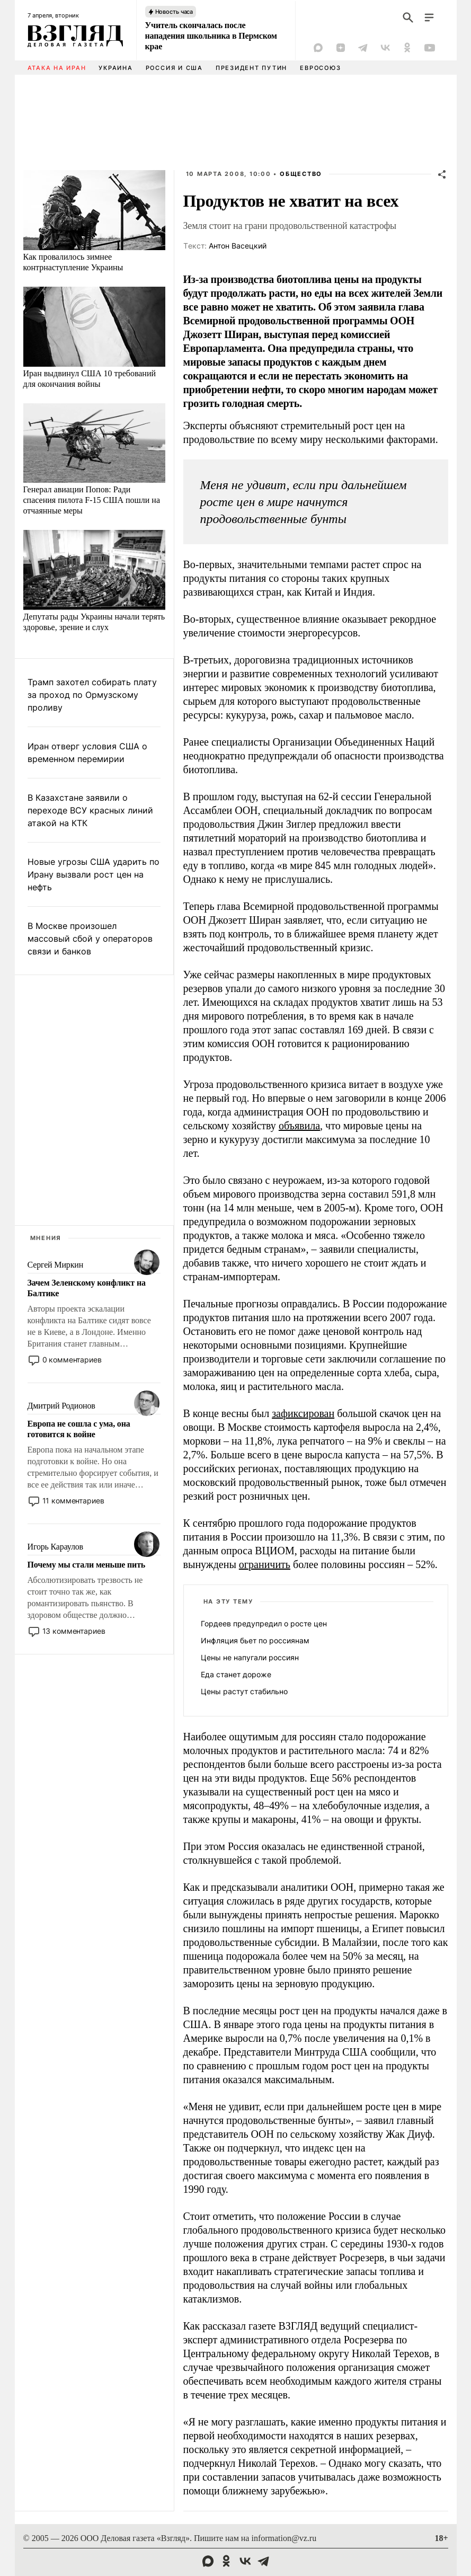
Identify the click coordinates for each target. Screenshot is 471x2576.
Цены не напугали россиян (250, 1657)
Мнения (46, 1238)
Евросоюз (320, 68)
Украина (115, 68)
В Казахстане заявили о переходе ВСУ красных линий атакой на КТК (90, 810)
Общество (301, 174)
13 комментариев (73, 1630)
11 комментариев (73, 1500)
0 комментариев (72, 1359)
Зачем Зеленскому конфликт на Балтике (87, 1288)
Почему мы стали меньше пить (87, 1564)
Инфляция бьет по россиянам (255, 1640)
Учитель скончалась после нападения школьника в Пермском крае (211, 36)
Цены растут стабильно (244, 1691)
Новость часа (174, 11)
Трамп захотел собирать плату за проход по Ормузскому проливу (92, 695)
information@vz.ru (283, 2538)
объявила (299, 1125)
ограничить (264, 1564)
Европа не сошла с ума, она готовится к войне (79, 1429)
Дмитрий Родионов (61, 1405)
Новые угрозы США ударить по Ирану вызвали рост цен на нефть (93, 874)
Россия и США (174, 68)
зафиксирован (303, 1413)
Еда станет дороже (236, 1674)
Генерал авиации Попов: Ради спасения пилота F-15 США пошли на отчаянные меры (92, 500)
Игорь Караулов (55, 1546)
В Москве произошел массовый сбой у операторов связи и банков (90, 938)
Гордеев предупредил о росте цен (264, 1623)
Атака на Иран (57, 68)
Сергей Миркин (56, 1264)
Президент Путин (251, 68)
